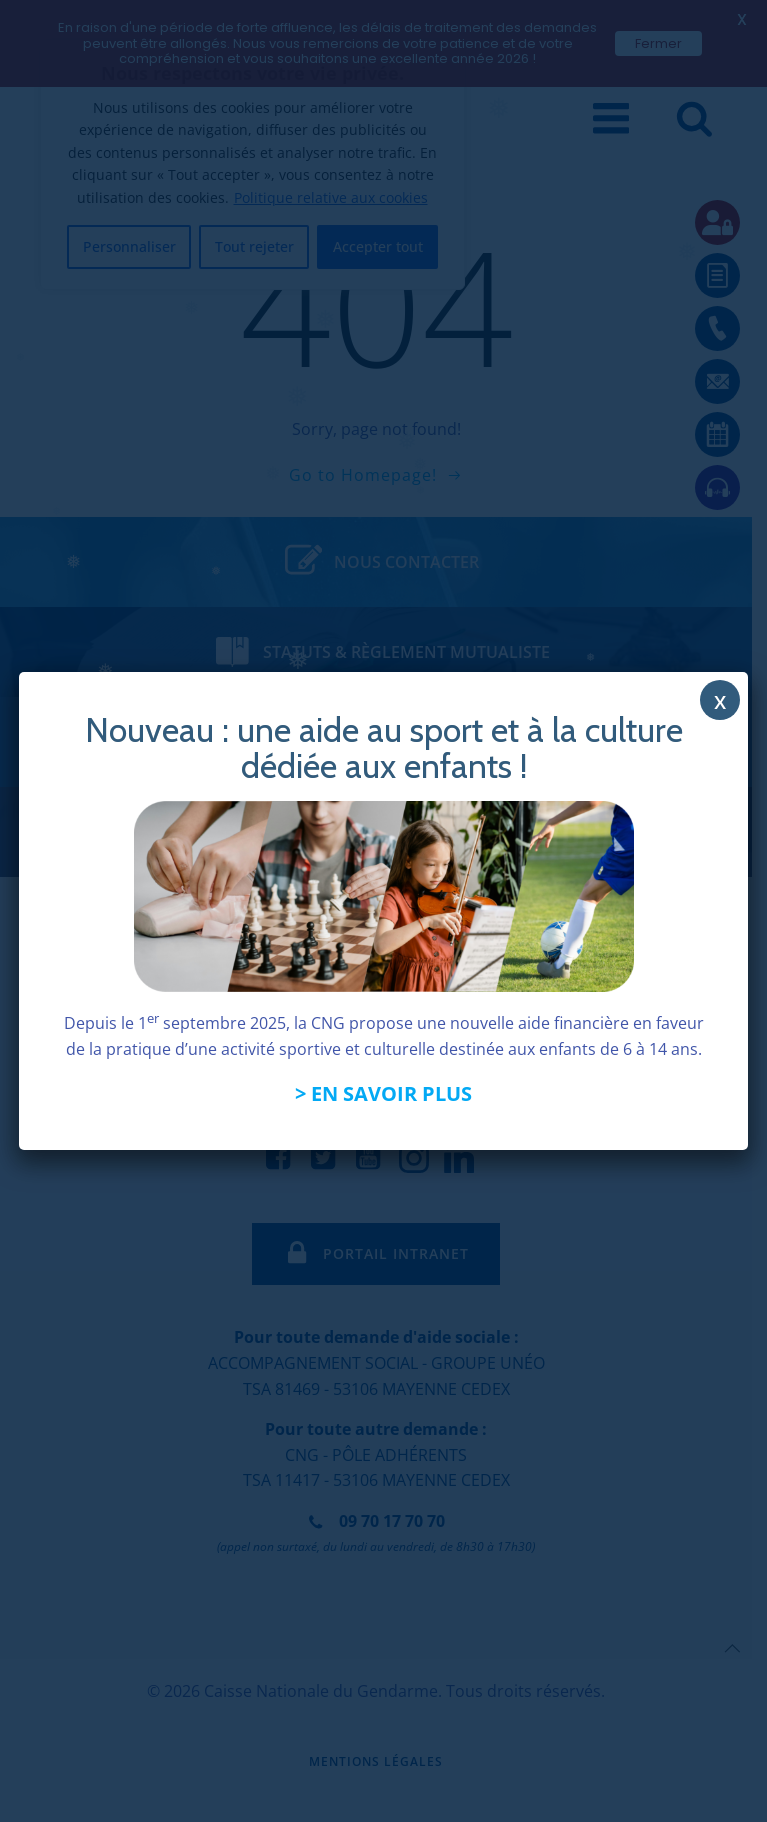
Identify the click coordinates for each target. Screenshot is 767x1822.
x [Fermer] (720, 700)
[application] (717, 1772)
